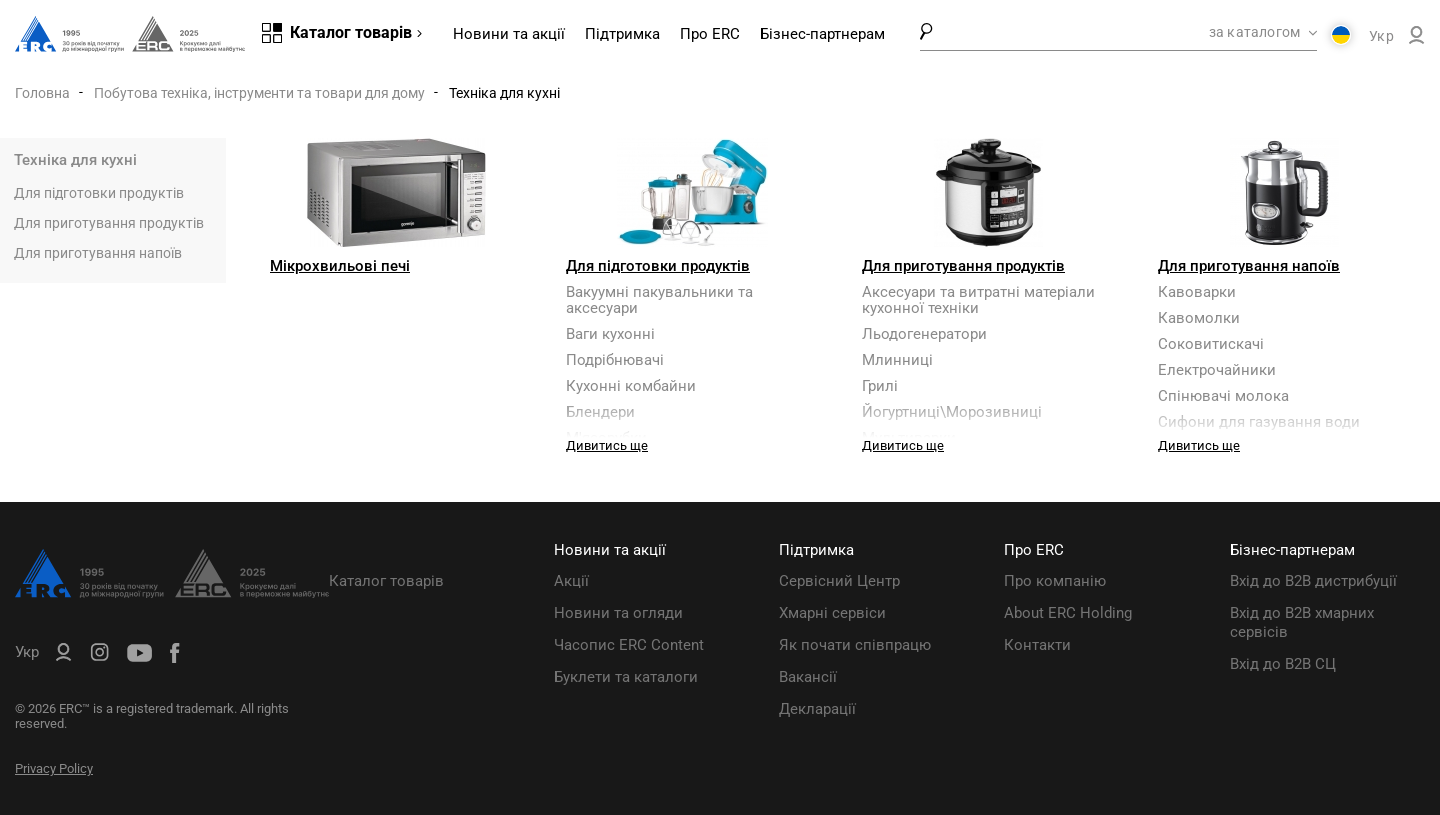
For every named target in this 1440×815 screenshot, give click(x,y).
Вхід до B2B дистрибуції (1313, 581)
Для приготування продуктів (109, 223)
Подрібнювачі (615, 360)
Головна (42, 93)
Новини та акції (509, 34)
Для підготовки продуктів (99, 193)
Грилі (880, 386)
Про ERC (710, 34)
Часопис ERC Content (629, 645)
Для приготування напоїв (98, 253)
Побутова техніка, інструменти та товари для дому (259, 93)
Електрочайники (1217, 370)
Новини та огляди (618, 613)
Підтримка (622, 34)
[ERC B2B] (1416, 39)
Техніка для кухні (75, 160)
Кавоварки (1197, 292)
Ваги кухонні (610, 334)
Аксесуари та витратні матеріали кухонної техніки (978, 300)
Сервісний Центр (839, 581)
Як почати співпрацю (855, 645)
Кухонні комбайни (631, 386)
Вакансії (808, 677)
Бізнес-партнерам (822, 34)
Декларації (817, 709)
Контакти (1037, 645)
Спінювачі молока (1223, 396)
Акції (571, 581)
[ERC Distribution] (172, 593)
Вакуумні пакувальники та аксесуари (659, 300)
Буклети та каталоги (626, 677)
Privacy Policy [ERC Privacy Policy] (54, 768)
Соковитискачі (1211, 344)
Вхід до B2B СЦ (1283, 664)
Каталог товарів (386, 581)
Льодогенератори (924, 334)
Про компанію (1055, 581)
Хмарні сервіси (832, 613)
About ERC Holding (1068, 613)
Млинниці (897, 360)
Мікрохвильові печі (340, 266)
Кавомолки (1199, 318)
